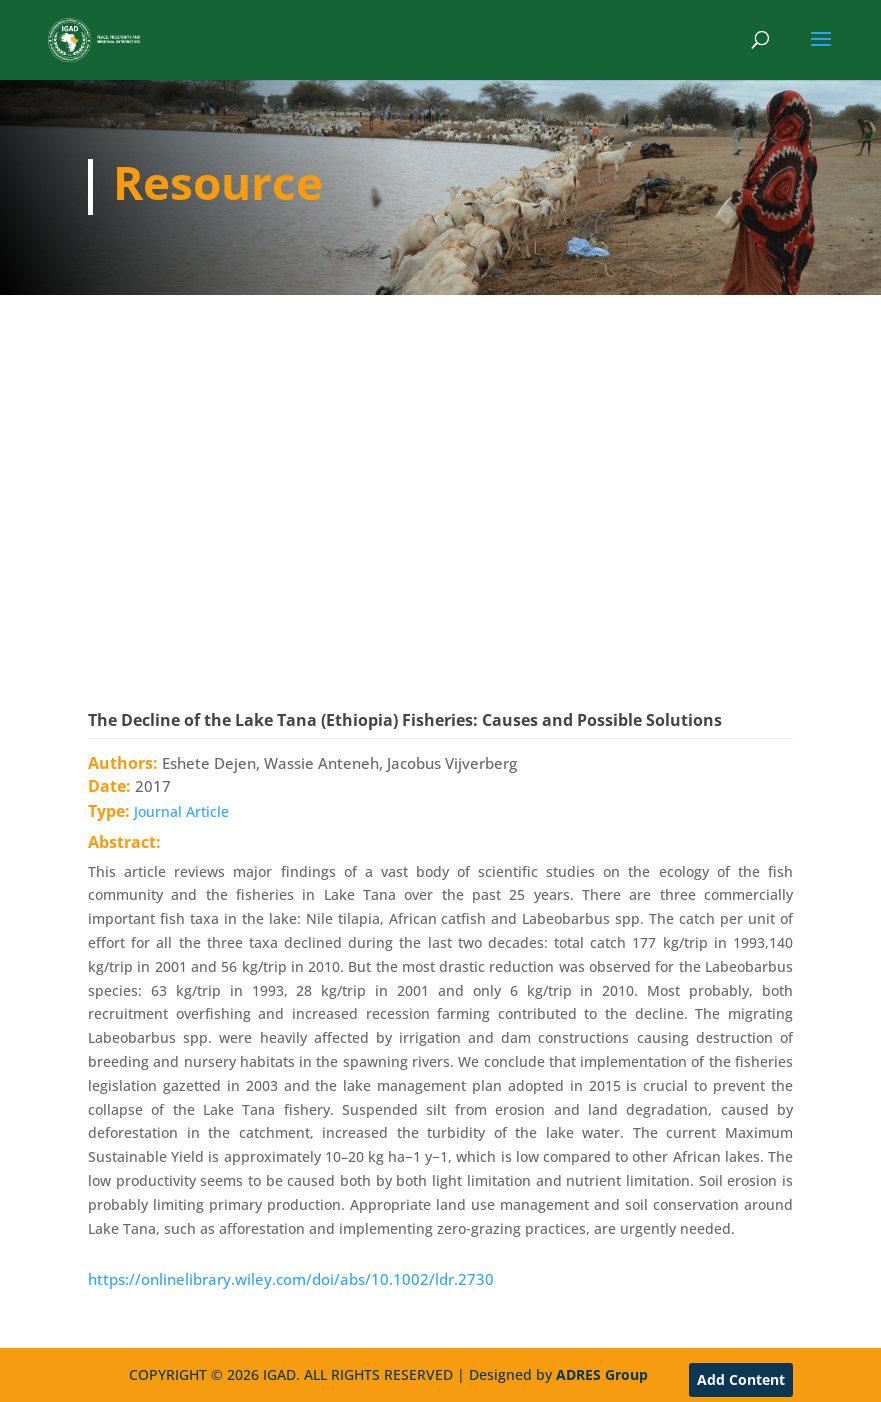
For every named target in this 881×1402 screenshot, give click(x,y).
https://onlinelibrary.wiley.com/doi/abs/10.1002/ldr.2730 (291, 1279)
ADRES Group (602, 1374)
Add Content (741, 1379)
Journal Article (181, 811)
